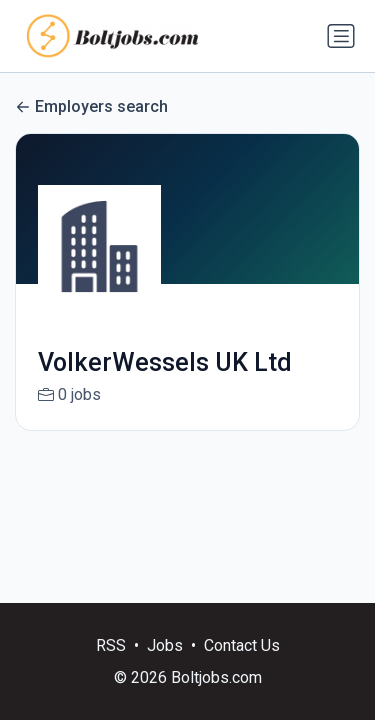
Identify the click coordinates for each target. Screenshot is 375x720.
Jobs (165, 645)
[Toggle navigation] (341, 36)
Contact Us (242, 645)
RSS (111, 645)
